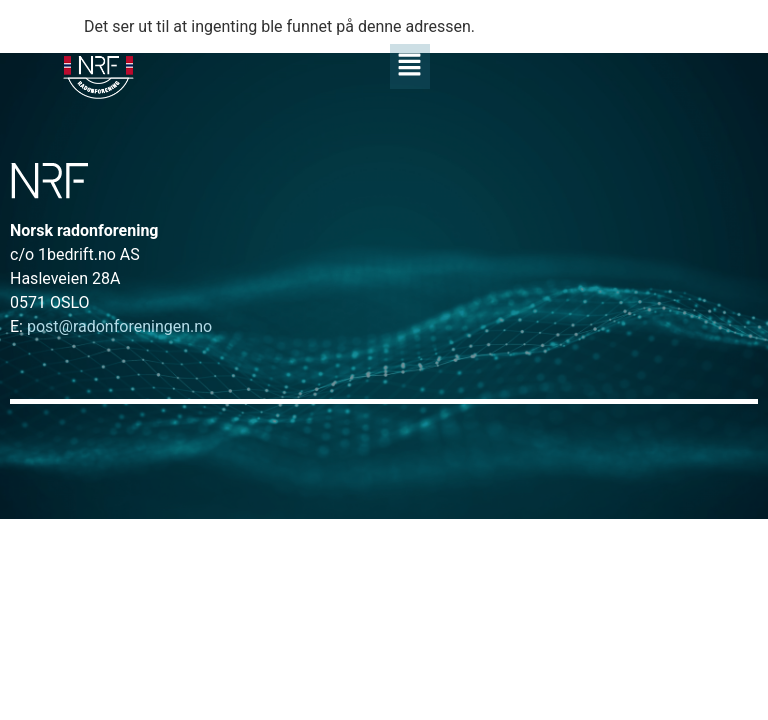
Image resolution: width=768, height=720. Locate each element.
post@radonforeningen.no (111, 326)
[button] (409, 66)
